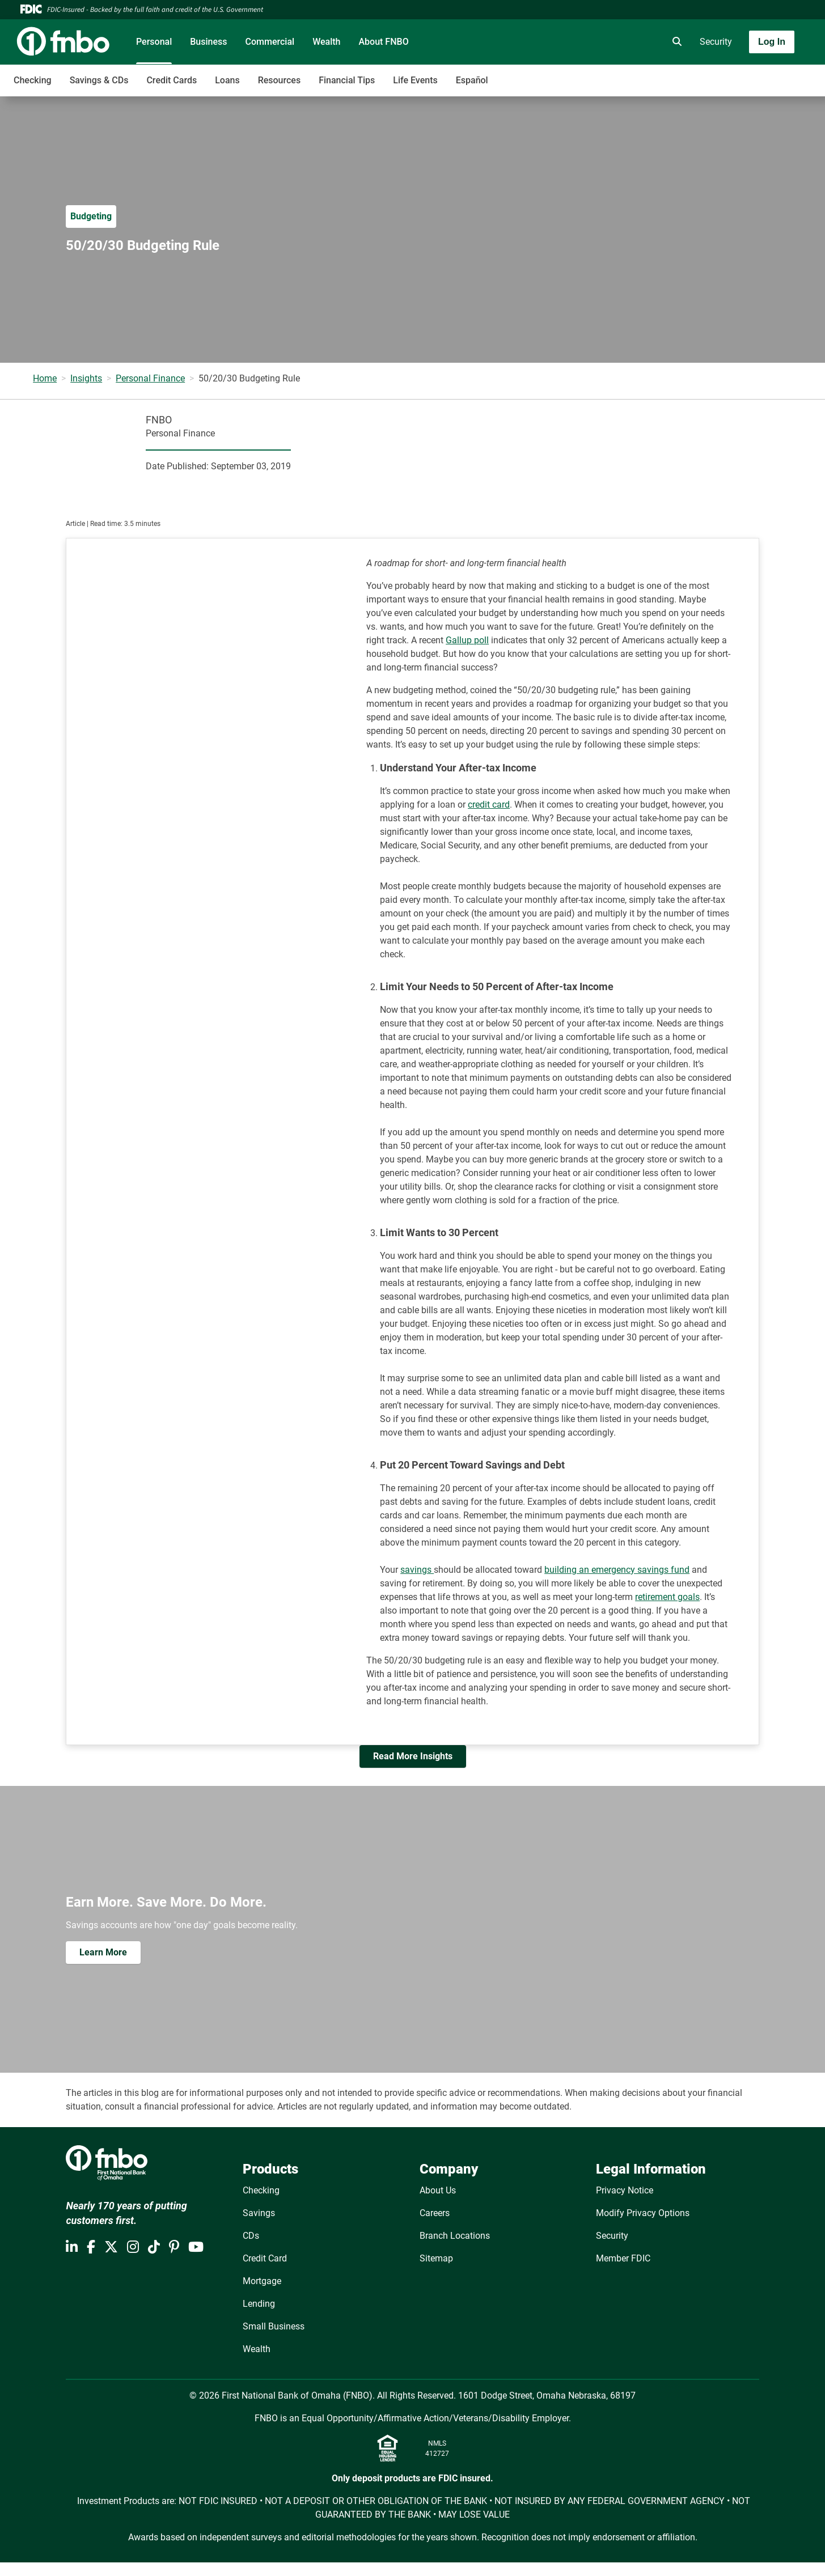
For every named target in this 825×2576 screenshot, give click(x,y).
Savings (259, 2213)
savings (417, 1569)
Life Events (415, 80)
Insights (86, 378)
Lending (259, 2303)
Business (208, 41)
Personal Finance (150, 378)
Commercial (270, 41)
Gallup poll (467, 640)
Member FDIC (623, 2258)
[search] (675, 42)
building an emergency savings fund (616, 1569)
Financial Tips (347, 80)
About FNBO (383, 41)
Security (716, 41)
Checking (33, 80)
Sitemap (436, 2258)
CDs (251, 2235)
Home (45, 378)
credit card (489, 804)
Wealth (326, 41)
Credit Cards (171, 80)
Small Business (273, 2326)
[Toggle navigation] (735, 74)
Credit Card (265, 2258)
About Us (438, 2190)
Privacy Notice (624, 2190)
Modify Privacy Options (642, 2213)
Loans (227, 80)
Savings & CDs (99, 80)
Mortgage (262, 2281)
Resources (279, 80)
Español (472, 80)
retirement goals (667, 1597)
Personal (154, 41)
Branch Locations (455, 2235)
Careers (435, 2213)
